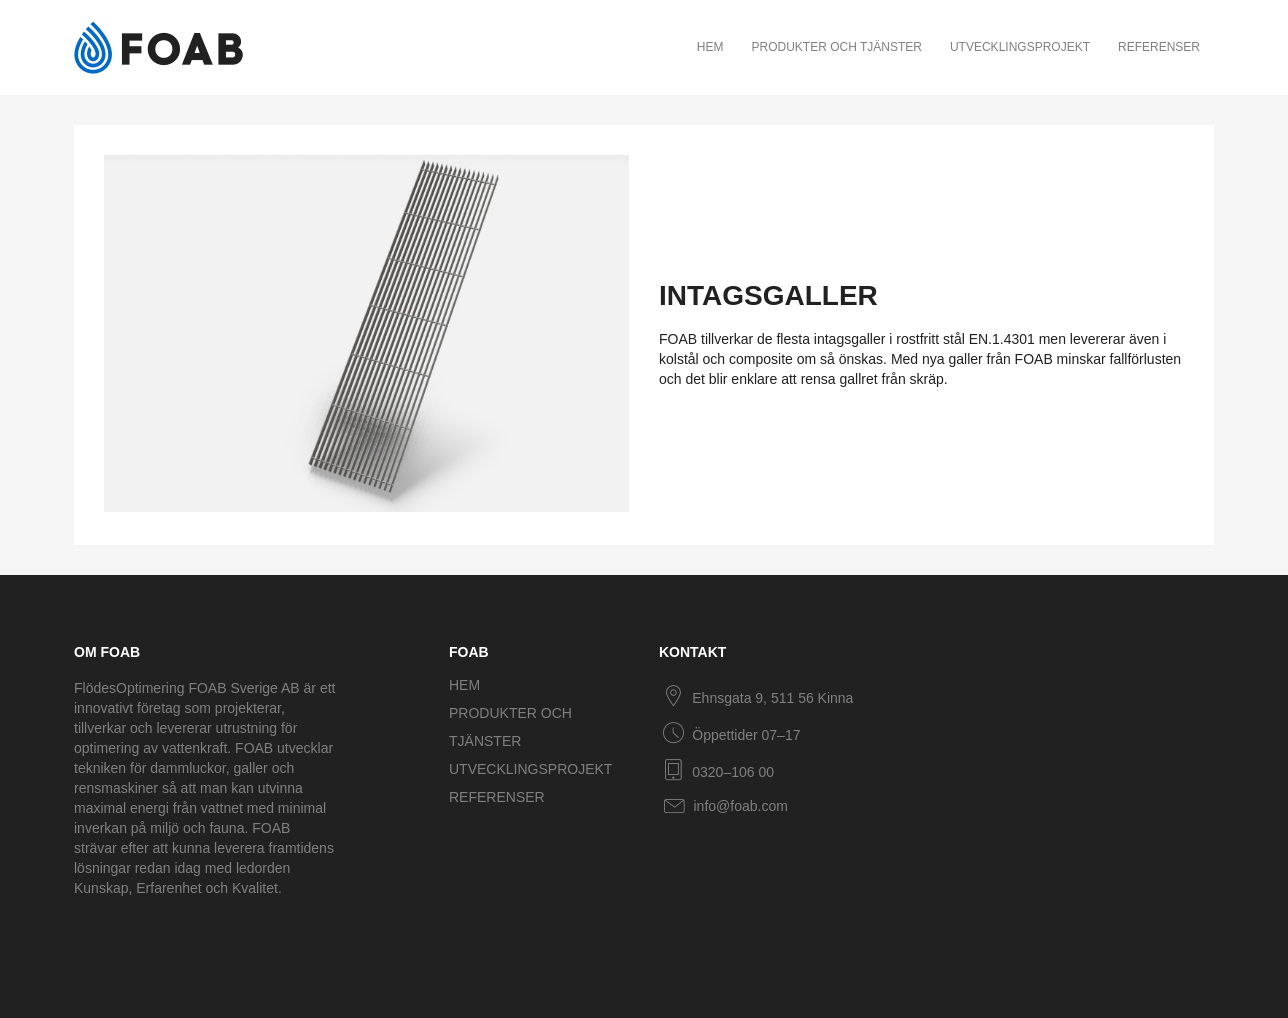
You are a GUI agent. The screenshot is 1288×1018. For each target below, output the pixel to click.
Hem (710, 47)
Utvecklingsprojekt (1020, 47)
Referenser (1159, 47)
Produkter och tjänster (836, 47)
